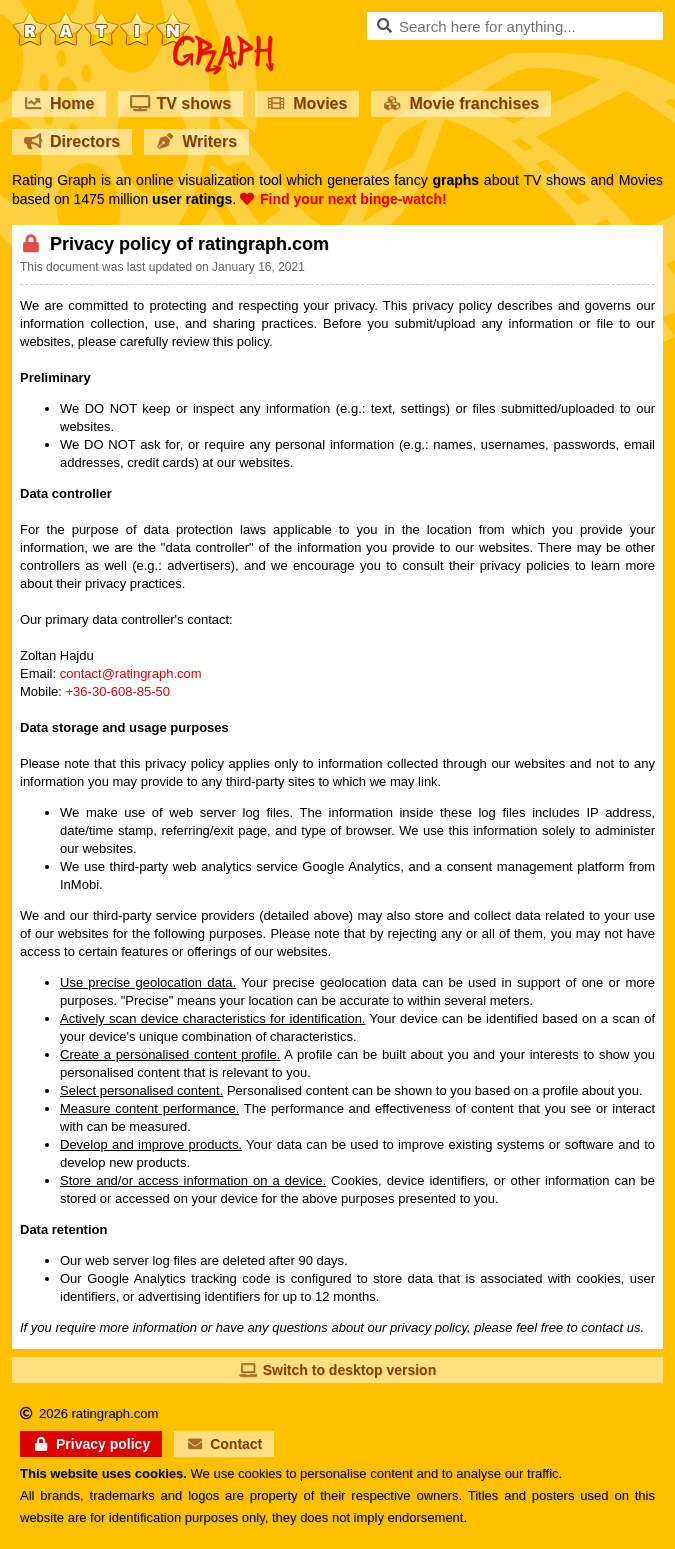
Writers (196, 141)
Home (59, 103)
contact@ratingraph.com (131, 673)
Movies (307, 103)
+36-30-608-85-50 (118, 691)
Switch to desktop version (337, 1370)
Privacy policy (91, 1444)
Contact (224, 1444)
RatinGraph (143, 20)
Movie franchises (461, 103)
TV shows (180, 103)
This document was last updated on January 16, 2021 (162, 267)
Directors (72, 141)
